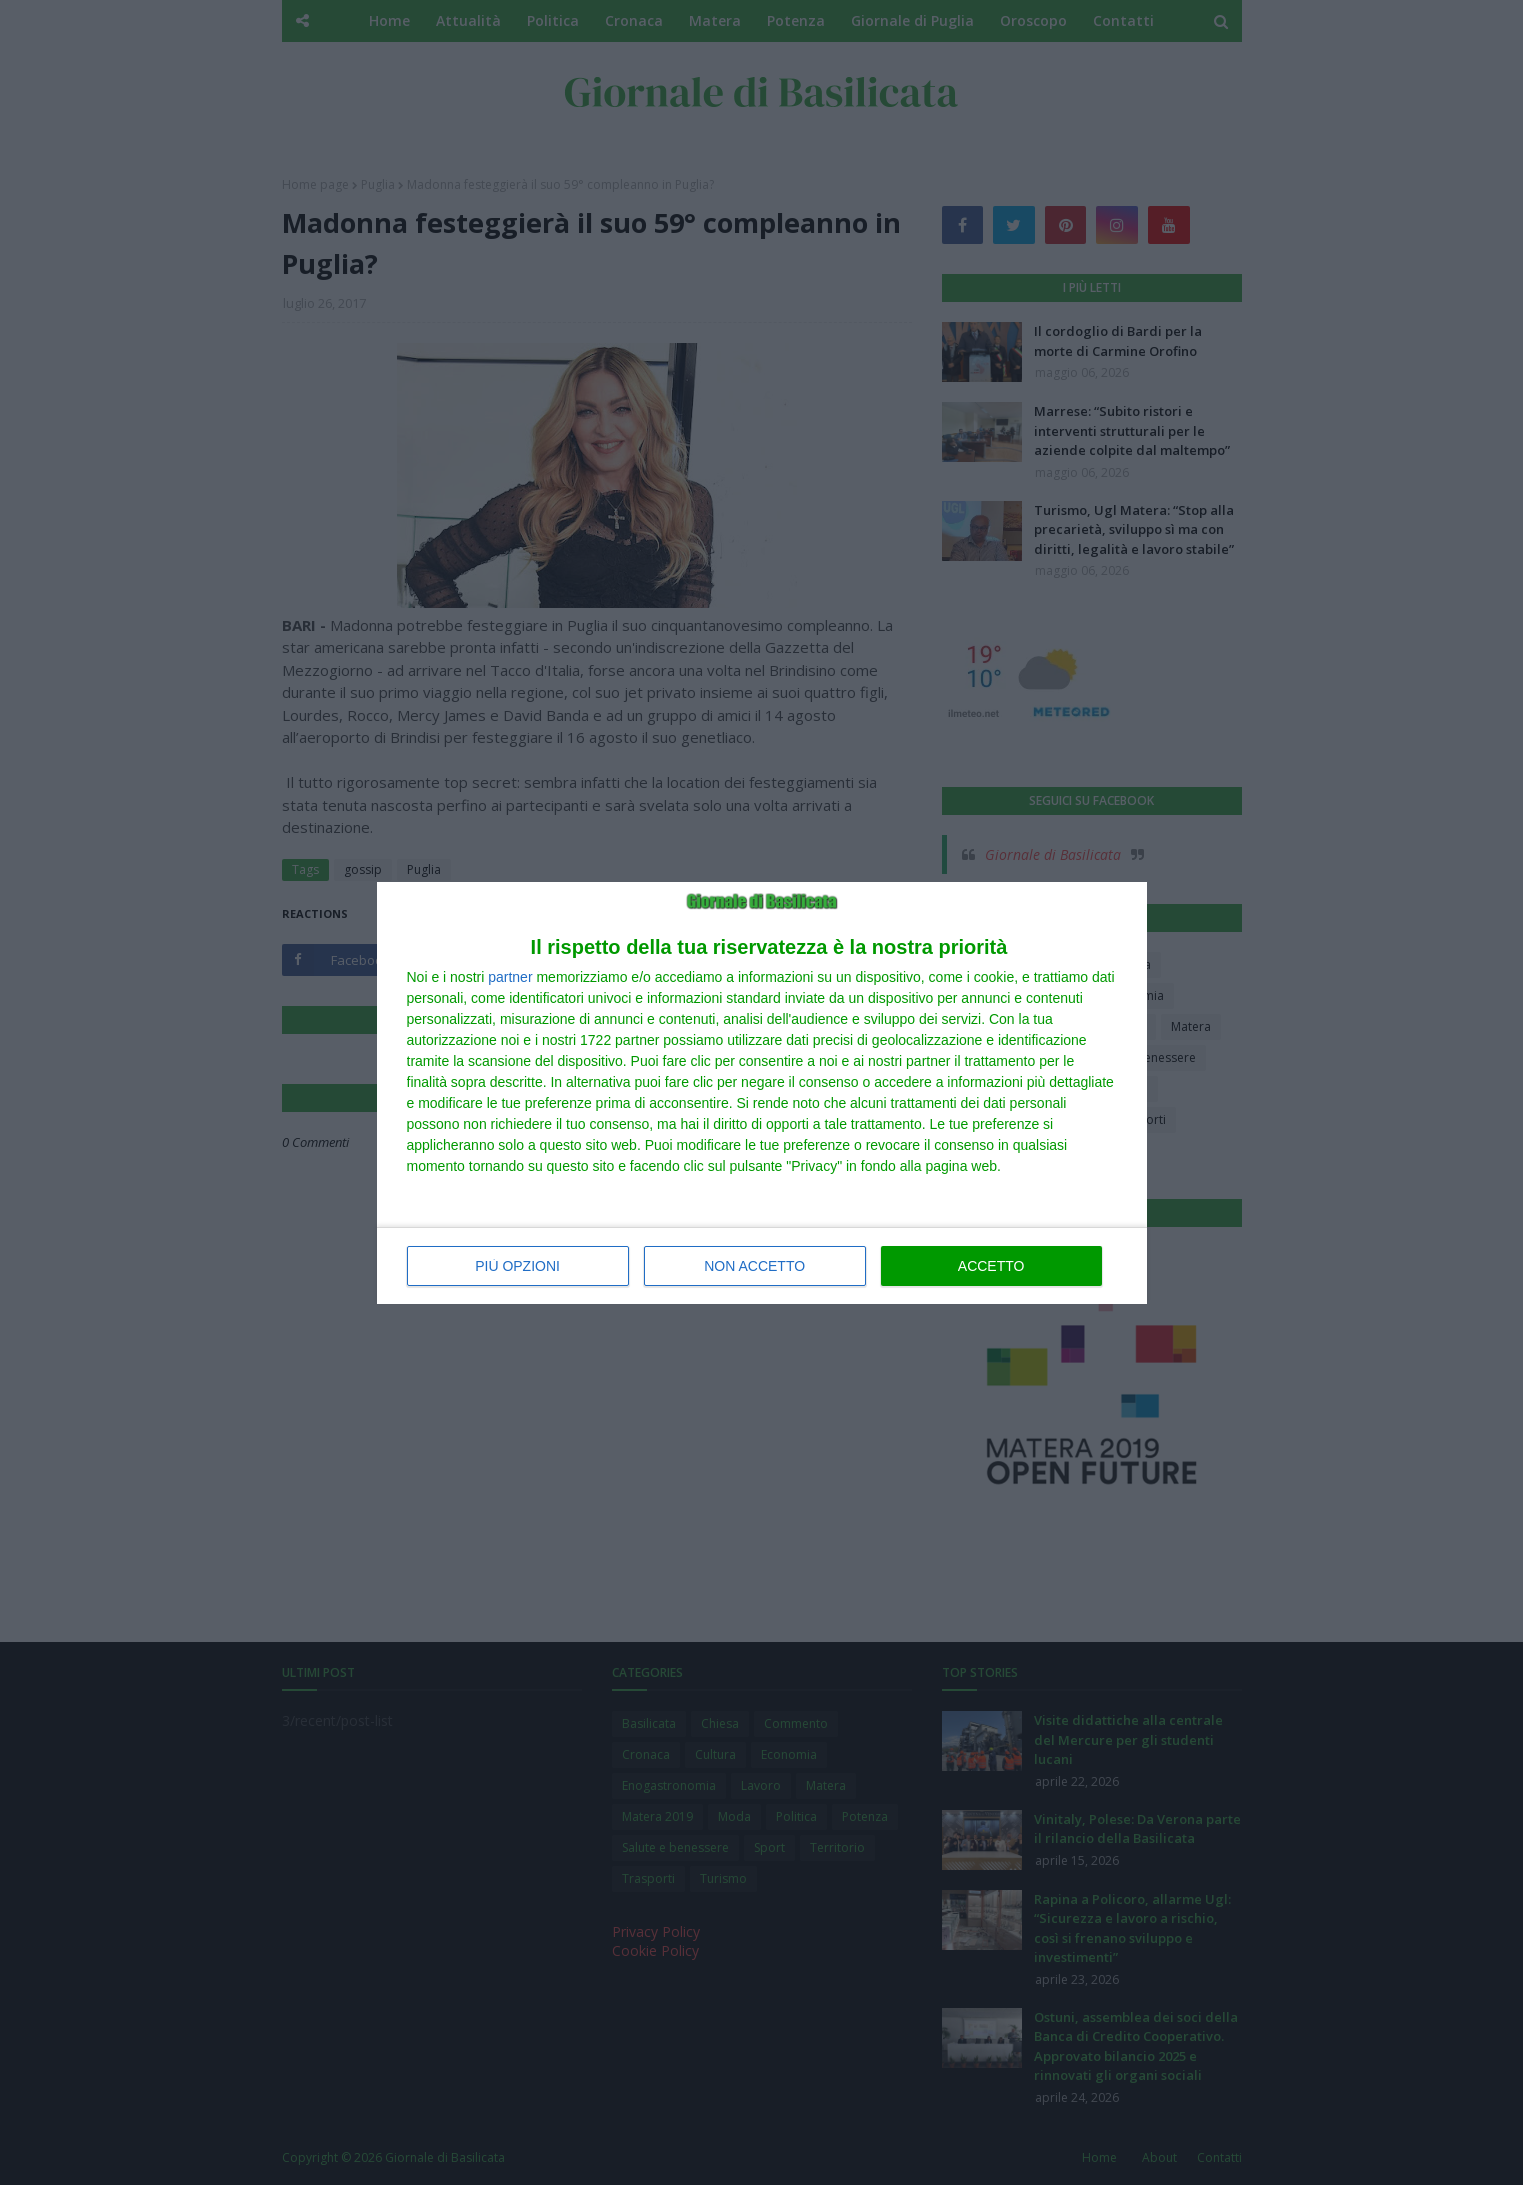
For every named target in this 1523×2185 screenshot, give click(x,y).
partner (510, 977)
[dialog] (762, 1093)
